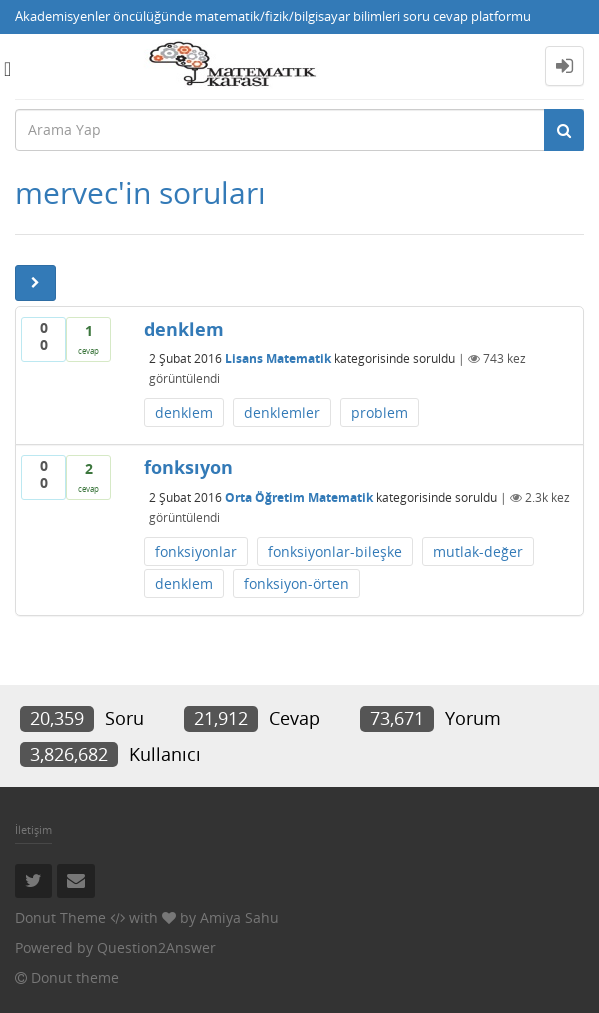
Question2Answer (156, 947)
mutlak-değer (478, 551)
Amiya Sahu (239, 917)
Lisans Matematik (278, 358)
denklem (184, 412)
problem (379, 412)
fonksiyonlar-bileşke (335, 551)
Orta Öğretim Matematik (299, 497)
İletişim (33, 829)
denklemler (282, 412)
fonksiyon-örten (296, 583)
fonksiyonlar (196, 551)
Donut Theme (60, 917)
